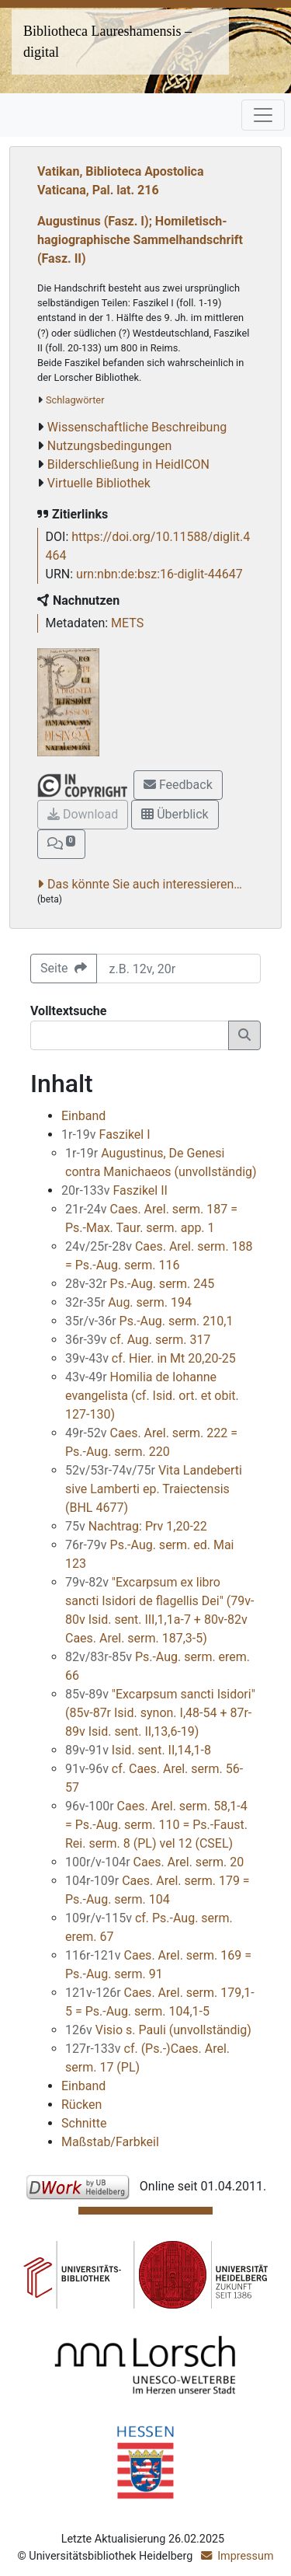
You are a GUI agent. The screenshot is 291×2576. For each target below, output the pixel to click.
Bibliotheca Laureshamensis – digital (107, 41)
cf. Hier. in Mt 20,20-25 (150, 1358)
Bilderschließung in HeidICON (128, 464)
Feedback (178, 784)
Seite (63, 968)
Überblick (174, 814)
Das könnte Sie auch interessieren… (144, 884)
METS (127, 623)
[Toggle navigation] (263, 115)
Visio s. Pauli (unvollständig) (158, 2030)
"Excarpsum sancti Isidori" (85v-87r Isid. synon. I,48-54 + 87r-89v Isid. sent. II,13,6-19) (160, 1713)
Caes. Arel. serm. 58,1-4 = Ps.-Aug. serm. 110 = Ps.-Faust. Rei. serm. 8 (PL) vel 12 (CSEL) (156, 1825)
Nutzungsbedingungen (109, 445)
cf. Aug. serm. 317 (137, 1339)
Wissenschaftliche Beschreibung (137, 427)
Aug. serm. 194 (128, 1302)
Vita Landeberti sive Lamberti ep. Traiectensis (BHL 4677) (153, 1489)
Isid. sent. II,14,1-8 (138, 1750)
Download (82, 814)
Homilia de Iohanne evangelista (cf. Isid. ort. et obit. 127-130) (152, 1396)
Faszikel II (114, 1190)
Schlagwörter (75, 400)
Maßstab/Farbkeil (110, 2141)
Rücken (81, 2104)
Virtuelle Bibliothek (99, 483)
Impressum (245, 2556)
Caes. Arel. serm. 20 (154, 1862)
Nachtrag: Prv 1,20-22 (136, 1526)
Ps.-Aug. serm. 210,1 (149, 1321)
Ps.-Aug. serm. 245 (139, 1283)
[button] (61, 844)
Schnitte (83, 2123)
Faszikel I (106, 1134)
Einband (83, 1115)
